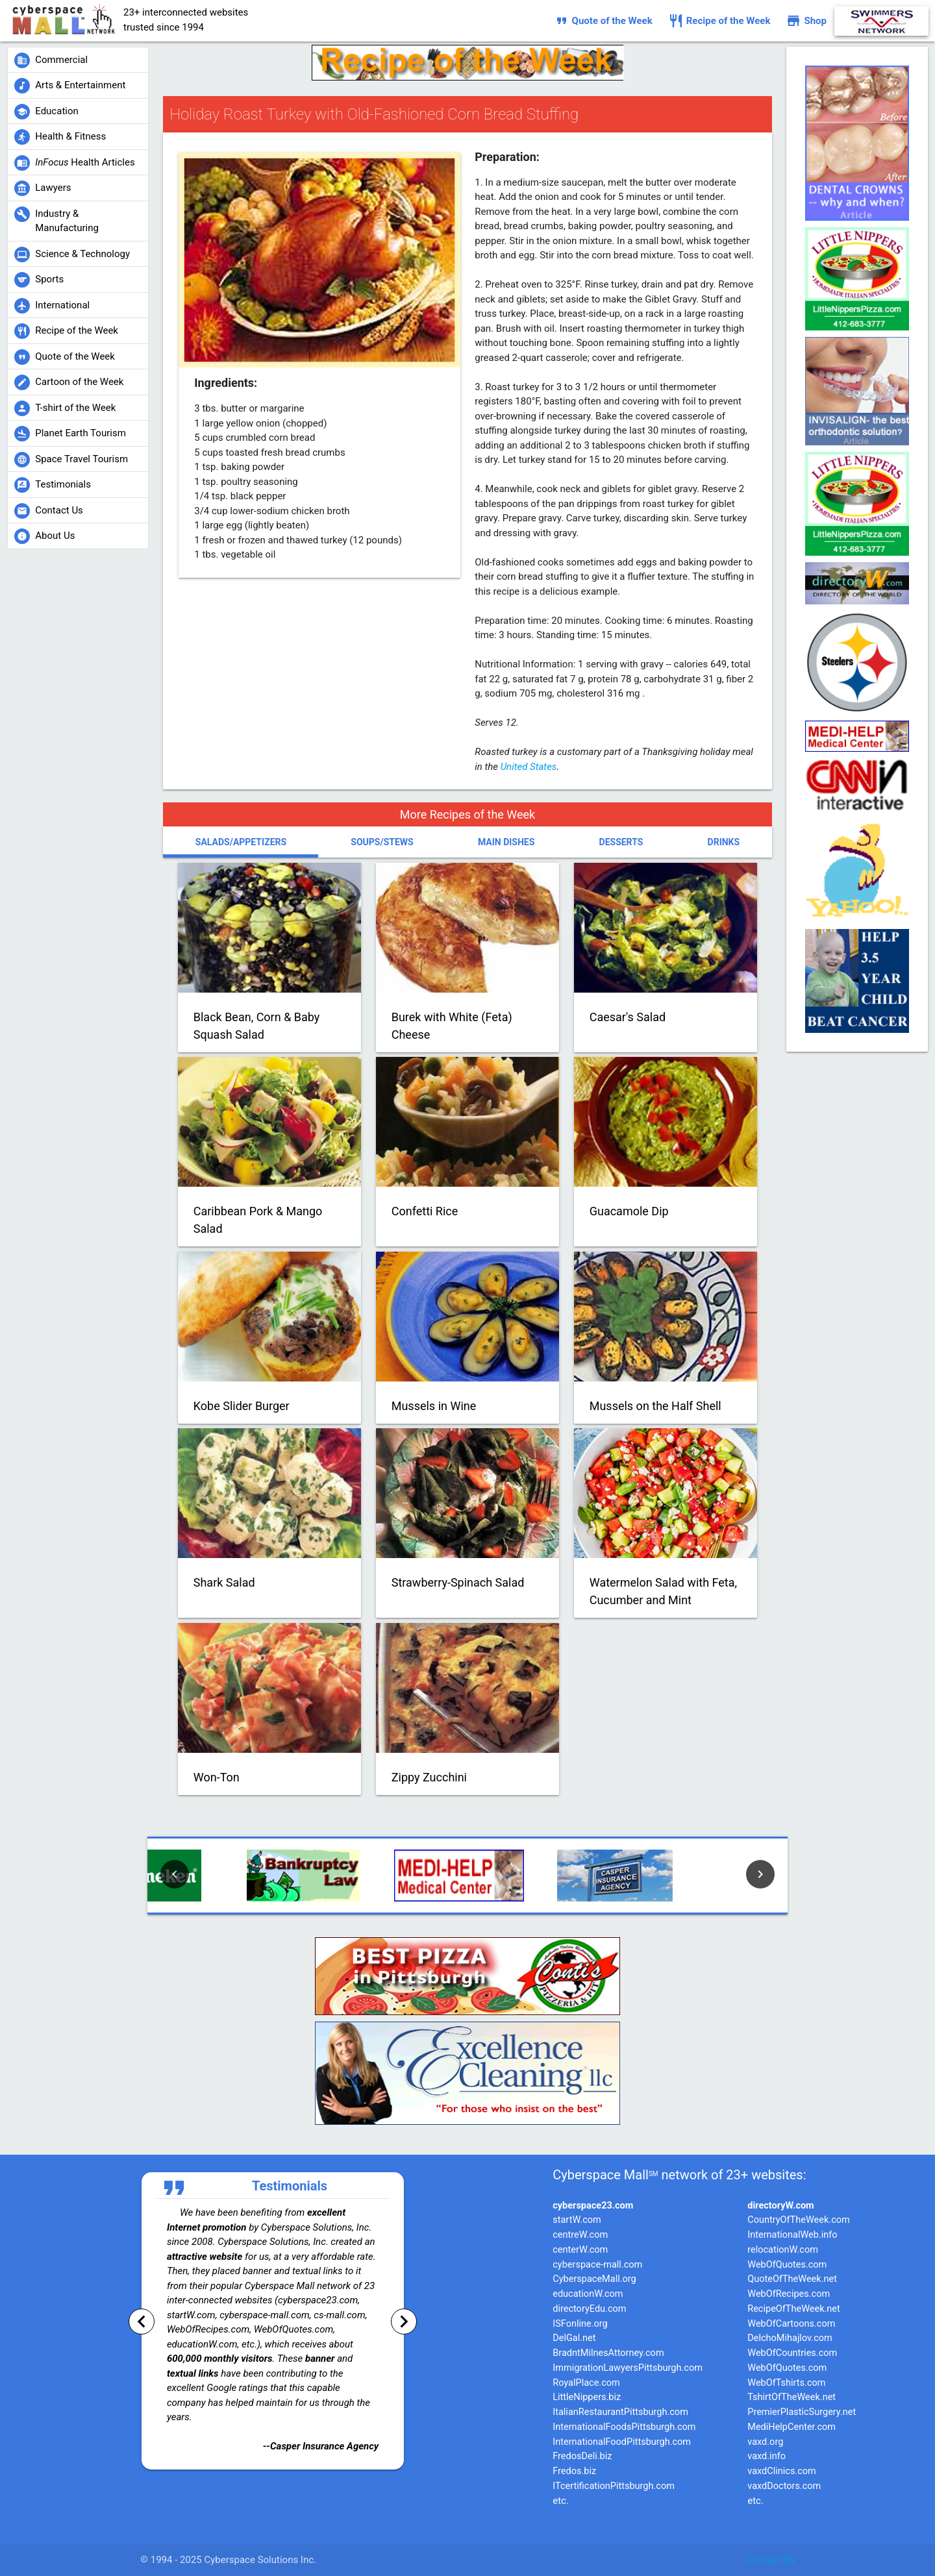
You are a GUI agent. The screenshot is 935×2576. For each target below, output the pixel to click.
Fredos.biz (574, 2471)
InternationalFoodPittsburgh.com (622, 2441)
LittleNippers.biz (587, 2397)
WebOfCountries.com (792, 2353)
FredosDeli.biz (582, 2456)
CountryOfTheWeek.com (798, 2219)
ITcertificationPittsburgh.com (614, 2486)
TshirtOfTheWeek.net (791, 2397)
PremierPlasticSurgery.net (801, 2412)
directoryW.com (780, 2205)
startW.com (577, 2219)
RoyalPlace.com (586, 2382)
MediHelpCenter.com (791, 2427)
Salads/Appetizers (240, 842)
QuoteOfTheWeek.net (792, 2279)
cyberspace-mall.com (597, 2264)
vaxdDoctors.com (784, 2486)
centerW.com (580, 2249)
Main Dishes (506, 842)
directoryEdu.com (589, 2308)
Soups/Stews (382, 842)
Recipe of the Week (719, 21)
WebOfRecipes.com (788, 2293)
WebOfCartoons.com (791, 2323)
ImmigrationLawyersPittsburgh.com (628, 2367)
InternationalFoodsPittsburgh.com (624, 2427)
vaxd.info (766, 2456)
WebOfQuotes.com (787, 2264)
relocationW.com (782, 2249)
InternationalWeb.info (792, 2234)
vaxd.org (765, 2441)
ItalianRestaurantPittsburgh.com (620, 2412)
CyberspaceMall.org (594, 2279)
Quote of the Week (603, 21)
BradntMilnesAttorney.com (608, 2353)
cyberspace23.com (593, 2205)
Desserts (621, 842)
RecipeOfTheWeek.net (793, 2308)
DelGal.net (574, 2338)
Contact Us (771, 2560)
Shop (806, 21)
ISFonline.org (580, 2323)
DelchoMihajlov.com (789, 2338)
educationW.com (588, 2293)
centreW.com (580, 2234)
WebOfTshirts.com (786, 2382)
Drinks (724, 842)
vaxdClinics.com (781, 2471)
